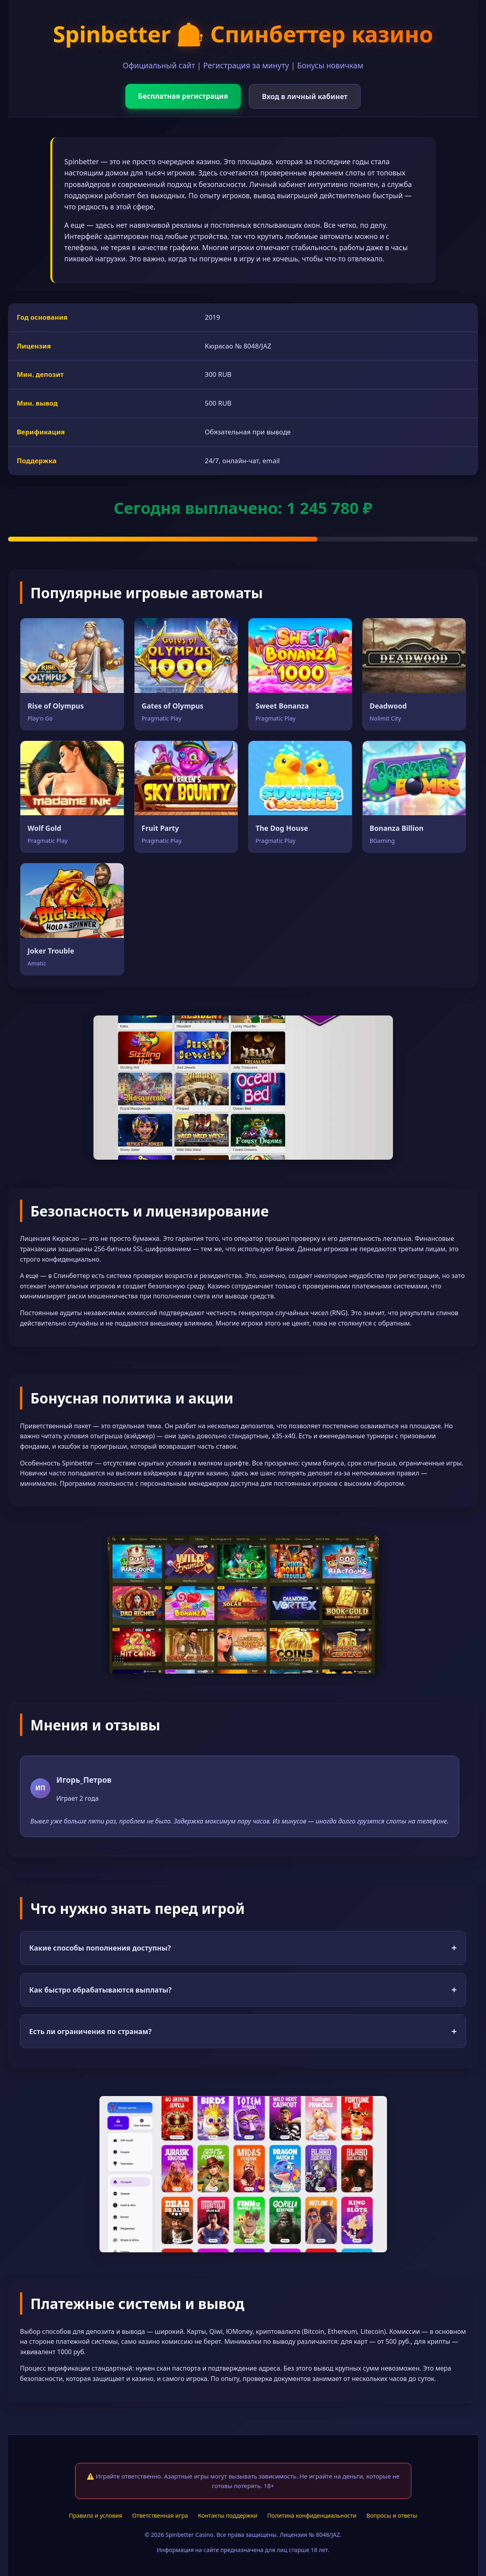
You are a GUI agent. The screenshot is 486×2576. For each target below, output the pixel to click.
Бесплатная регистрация (183, 96)
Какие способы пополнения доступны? (243, 1947)
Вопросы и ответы (391, 2515)
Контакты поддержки (228, 2515)
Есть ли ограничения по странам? (243, 2031)
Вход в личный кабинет (304, 96)
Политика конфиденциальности (311, 2515)
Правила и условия (96, 2515)
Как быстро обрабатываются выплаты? (243, 1989)
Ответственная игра (160, 2515)
